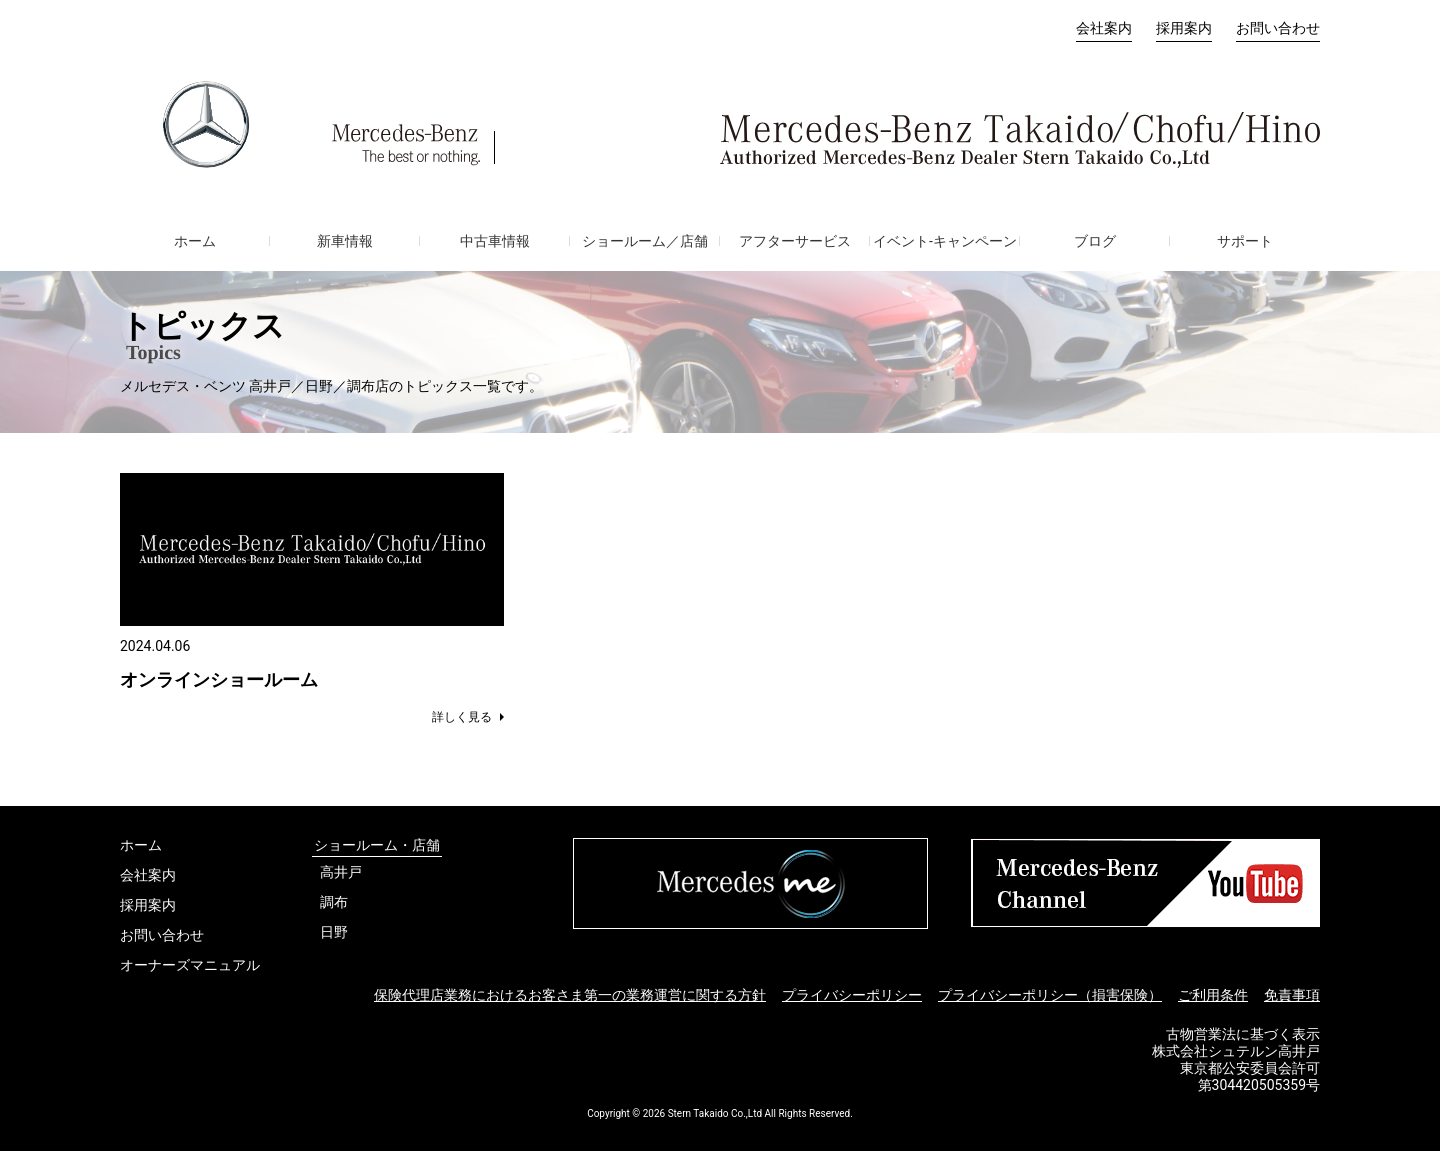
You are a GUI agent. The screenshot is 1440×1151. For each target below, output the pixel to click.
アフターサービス (795, 241)
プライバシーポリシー (852, 995)
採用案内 (1184, 28)
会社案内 (1104, 28)
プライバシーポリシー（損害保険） (1050, 995)
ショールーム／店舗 (645, 241)
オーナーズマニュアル (190, 965)
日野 (334, 932)
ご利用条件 (1213, 995)
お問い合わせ (1278, 28)
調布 (334, 902)
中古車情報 (495, 241)
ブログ (1095, 241)
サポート (1245, 241)
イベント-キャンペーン (945, 241)
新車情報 (345, 241)
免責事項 (1292, 995)
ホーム (195, 241)
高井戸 (341, 872)
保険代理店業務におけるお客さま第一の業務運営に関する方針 (570, 995)
